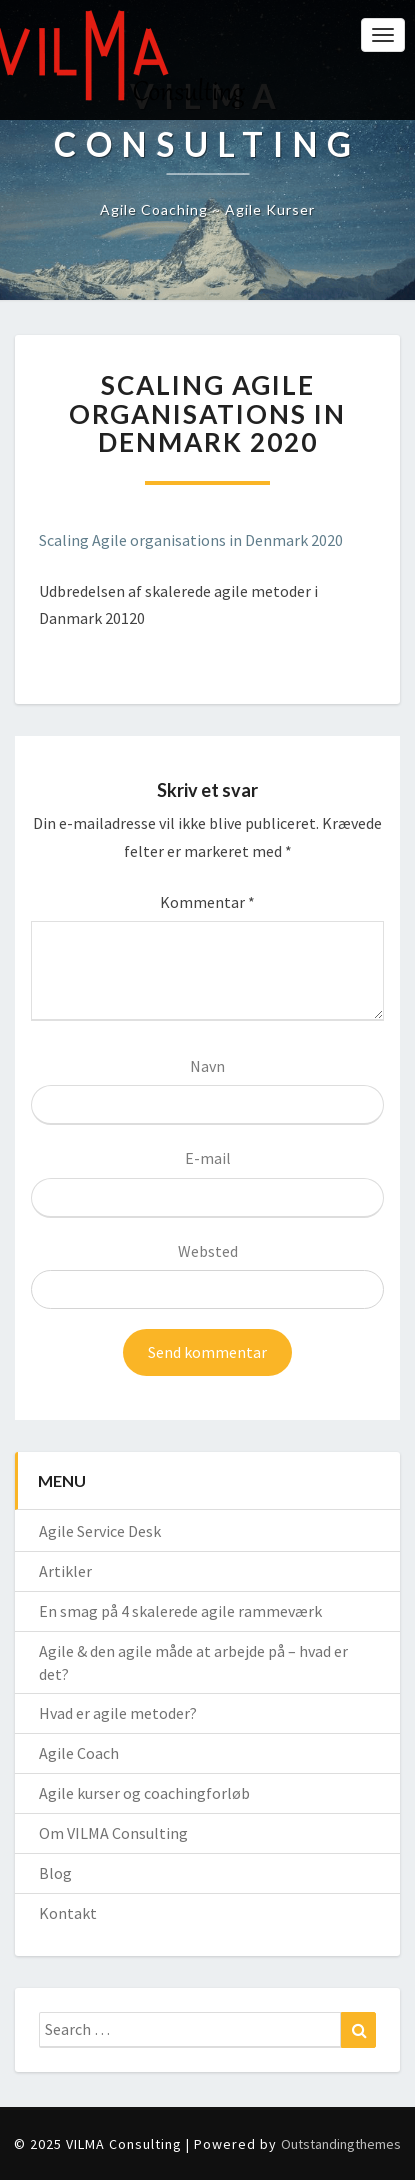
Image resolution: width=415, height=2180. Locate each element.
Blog (55, 1873)
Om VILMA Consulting (113, 1833)
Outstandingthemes (341, 2144)
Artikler (65, 1571)
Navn (207, 1066)
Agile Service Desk (100, 1531)
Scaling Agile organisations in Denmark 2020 (191, 540)
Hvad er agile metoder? (118, 1713)
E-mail (208, 1158)
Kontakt (68, 1913)
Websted (208, 1251)
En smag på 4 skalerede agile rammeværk (180, 1611)
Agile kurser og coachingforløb (144, 1793)
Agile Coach (79, 1753)
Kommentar (207, 902)
